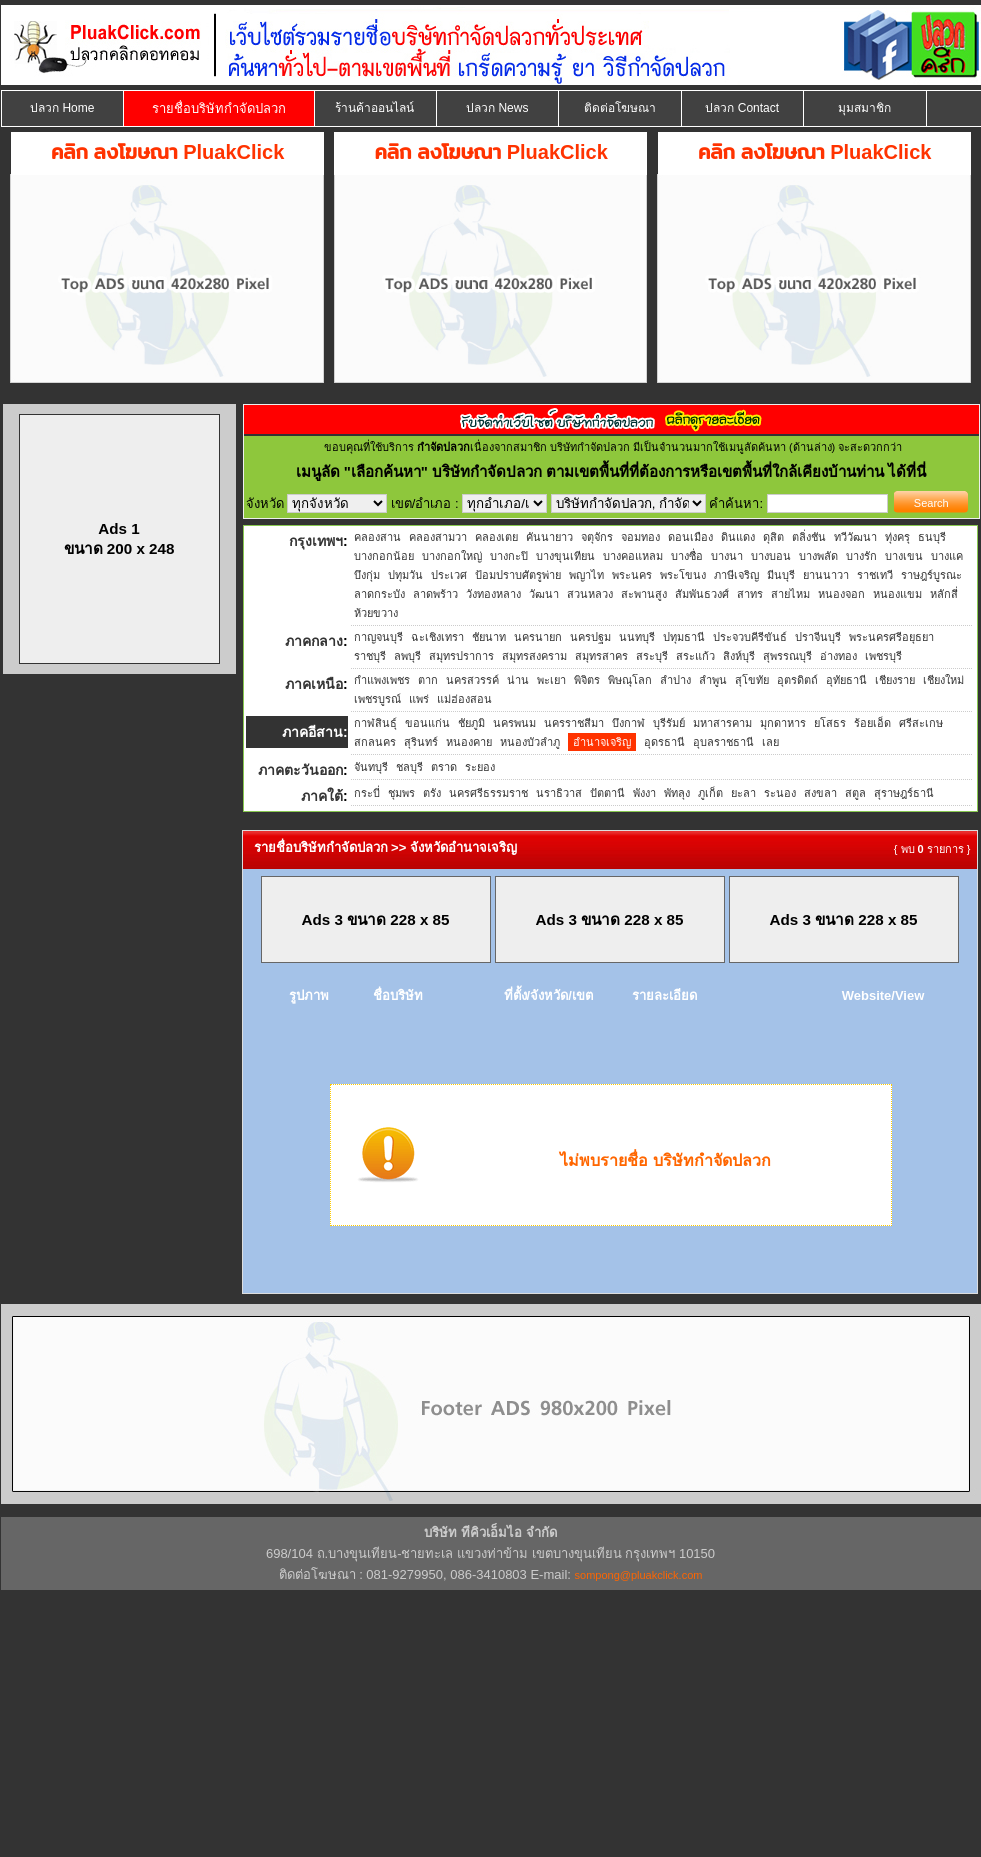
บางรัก (861, 556)
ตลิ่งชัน (809, 537)
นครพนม (514, 723)
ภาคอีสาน (312, 732)
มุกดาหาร (783, 723)
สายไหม (790, 594)
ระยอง (480, 767)
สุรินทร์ (421, 742)
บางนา (727, 556)
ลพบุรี (407, 656)
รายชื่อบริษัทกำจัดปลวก (219, 108)
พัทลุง (677, 793)
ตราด (444, 767)
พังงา (644, 793)
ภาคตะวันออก (300, 770)
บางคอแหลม (633, 556)
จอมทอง (640, 537)
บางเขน (904, 556)
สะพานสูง (644, 594)
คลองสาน (377, 537)
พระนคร (632, 575)
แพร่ (419, 699)
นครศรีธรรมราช (488, 793)
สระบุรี (652, 656)
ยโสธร (830, 723)
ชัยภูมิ (471, 723)
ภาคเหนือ (314, 684)
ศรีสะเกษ (921, 723)
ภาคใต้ (322, 796)
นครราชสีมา (574, 723)
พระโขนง (683, 575)
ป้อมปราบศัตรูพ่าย (518, 575)
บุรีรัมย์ (669, 723)
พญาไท (586, 575)
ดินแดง (738, 537)
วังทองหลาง (493, 594)
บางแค (947, 556)
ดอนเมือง (690, 537)
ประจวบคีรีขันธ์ (750, 637)
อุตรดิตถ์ (797, 680)
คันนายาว (549, 537)
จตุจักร (597, 537)
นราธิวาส (559, 793)
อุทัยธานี (846, 680)
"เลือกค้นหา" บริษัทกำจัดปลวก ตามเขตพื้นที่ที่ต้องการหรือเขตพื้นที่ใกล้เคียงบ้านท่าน (616, 471)
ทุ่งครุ (897, 537)
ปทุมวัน (405, 575)
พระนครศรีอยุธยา (891, 637)
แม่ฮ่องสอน (464, 699)
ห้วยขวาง (376, 613)
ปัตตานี (607, 793)
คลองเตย (496, 537)
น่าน (518, 680)
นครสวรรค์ (472, 680)
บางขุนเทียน (565, 556)
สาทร (750, 594)
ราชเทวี (875, 575)
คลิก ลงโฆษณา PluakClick (167, 152)
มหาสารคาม (722, 723)
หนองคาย (469, 742)
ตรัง (432, 793)
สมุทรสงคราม (534, 656)
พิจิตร (587, 680)
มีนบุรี (781, 575)
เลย (770, 742)
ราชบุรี (370, 656)
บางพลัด (818, 556)
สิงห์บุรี (739, 656)
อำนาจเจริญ (602, 742)
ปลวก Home (62, 108)
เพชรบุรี (883, 656)
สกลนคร (375, 742)
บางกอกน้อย (384, 556)
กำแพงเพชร (382, 680)
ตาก (428, 680)
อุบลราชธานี (723, 742)
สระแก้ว (695, 656)
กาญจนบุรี (378, 637)
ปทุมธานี (684, 637)
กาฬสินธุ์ (375, 723)
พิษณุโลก (630, 680)
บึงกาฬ (628, 723)
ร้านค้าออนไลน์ (374, 108)
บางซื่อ (687, 556)
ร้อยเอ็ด (872, 723)
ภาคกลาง (314, 641)
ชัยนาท (489, 637)
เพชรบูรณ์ (377, 699)
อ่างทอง (838, 656)
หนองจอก (841, 594)
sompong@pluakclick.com (639, 1575)
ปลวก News (497, 108)
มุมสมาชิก (864, 108)
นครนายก (538, 637)
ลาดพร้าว (435, 594)
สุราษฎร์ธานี (904, 793)
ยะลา (743, 793)
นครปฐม (590, 637)
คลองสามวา (438, 537)
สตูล (855, 793)
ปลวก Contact (742, 108)
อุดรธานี (664, 742)
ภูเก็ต (710, 793)
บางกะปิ (509, 556)
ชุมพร (401, 793)
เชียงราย (895, 680)
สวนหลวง (590, 594)
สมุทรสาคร (601, 656)
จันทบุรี (371, 767)
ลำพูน (713, 680)
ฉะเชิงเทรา (437, 637)
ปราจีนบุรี (818, 637)
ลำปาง (675, 680)
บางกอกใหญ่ (452, 556)
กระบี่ (367, 793)
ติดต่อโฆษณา (620, 108)
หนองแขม (897, 594)
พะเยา (551, 680)
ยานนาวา (826, 575)
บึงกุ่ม (367, 575)
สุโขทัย (752, 680)
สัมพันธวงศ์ (702, 594)
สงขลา (820, 793)
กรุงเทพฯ (316, 541)
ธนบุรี (932, 537)
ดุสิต (773, 537)
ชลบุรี (409, 767)
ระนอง (780, 793)
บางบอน (771, 556)
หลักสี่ (944, 594)
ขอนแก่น (427, 723)
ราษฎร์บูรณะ (931, 575)
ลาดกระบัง (379, 594)
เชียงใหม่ (943, 680)
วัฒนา (544, 594)
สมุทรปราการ (461, 656)
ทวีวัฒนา (855, 537)
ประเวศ (449, 575)
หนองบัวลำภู (530, 742)
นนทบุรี (637, 637)
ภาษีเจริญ (736, 575)
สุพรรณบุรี (787, 656)
